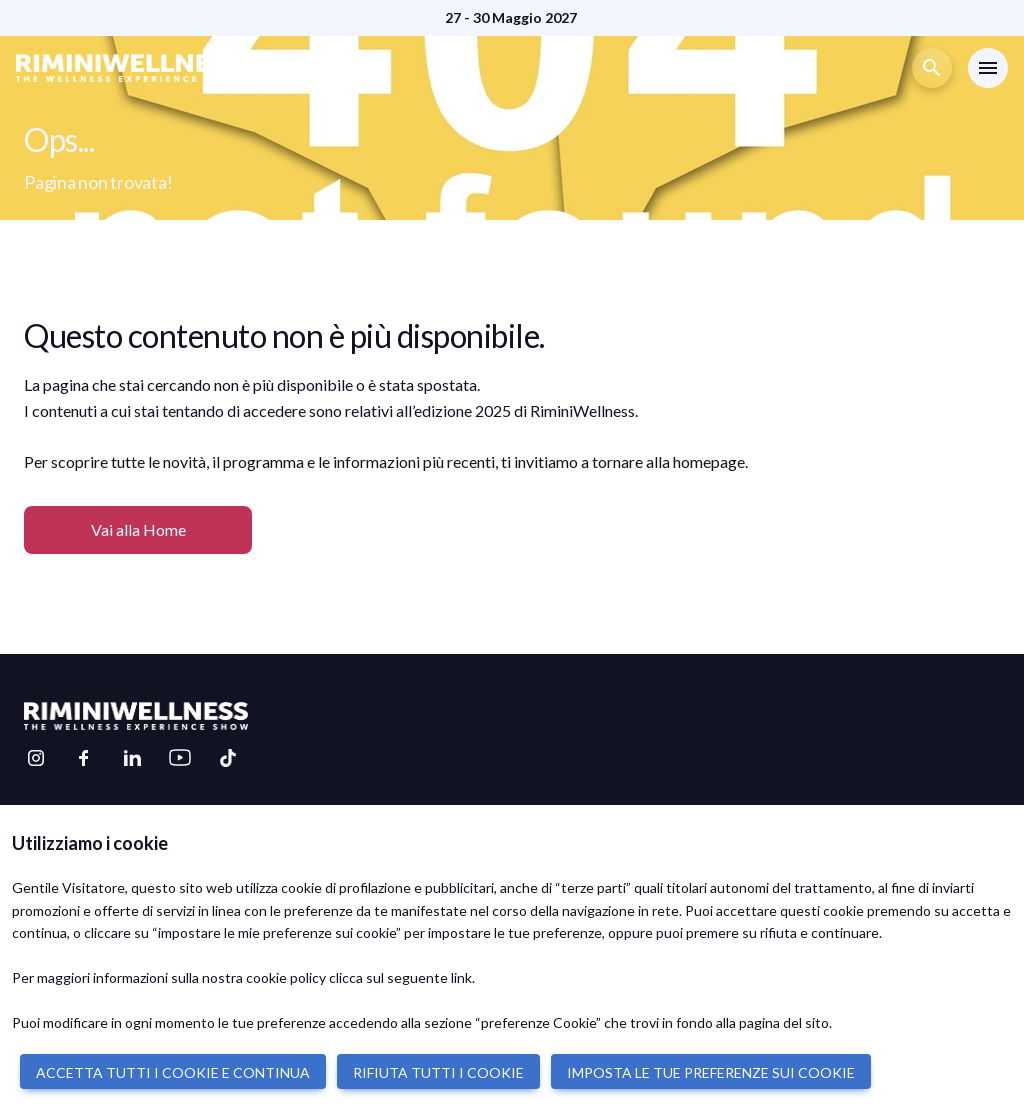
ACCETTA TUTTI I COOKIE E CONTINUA (173, 1072)
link (461, 977)
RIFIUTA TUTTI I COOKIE (438, 1072)
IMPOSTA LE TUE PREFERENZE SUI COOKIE (711, 1072)
